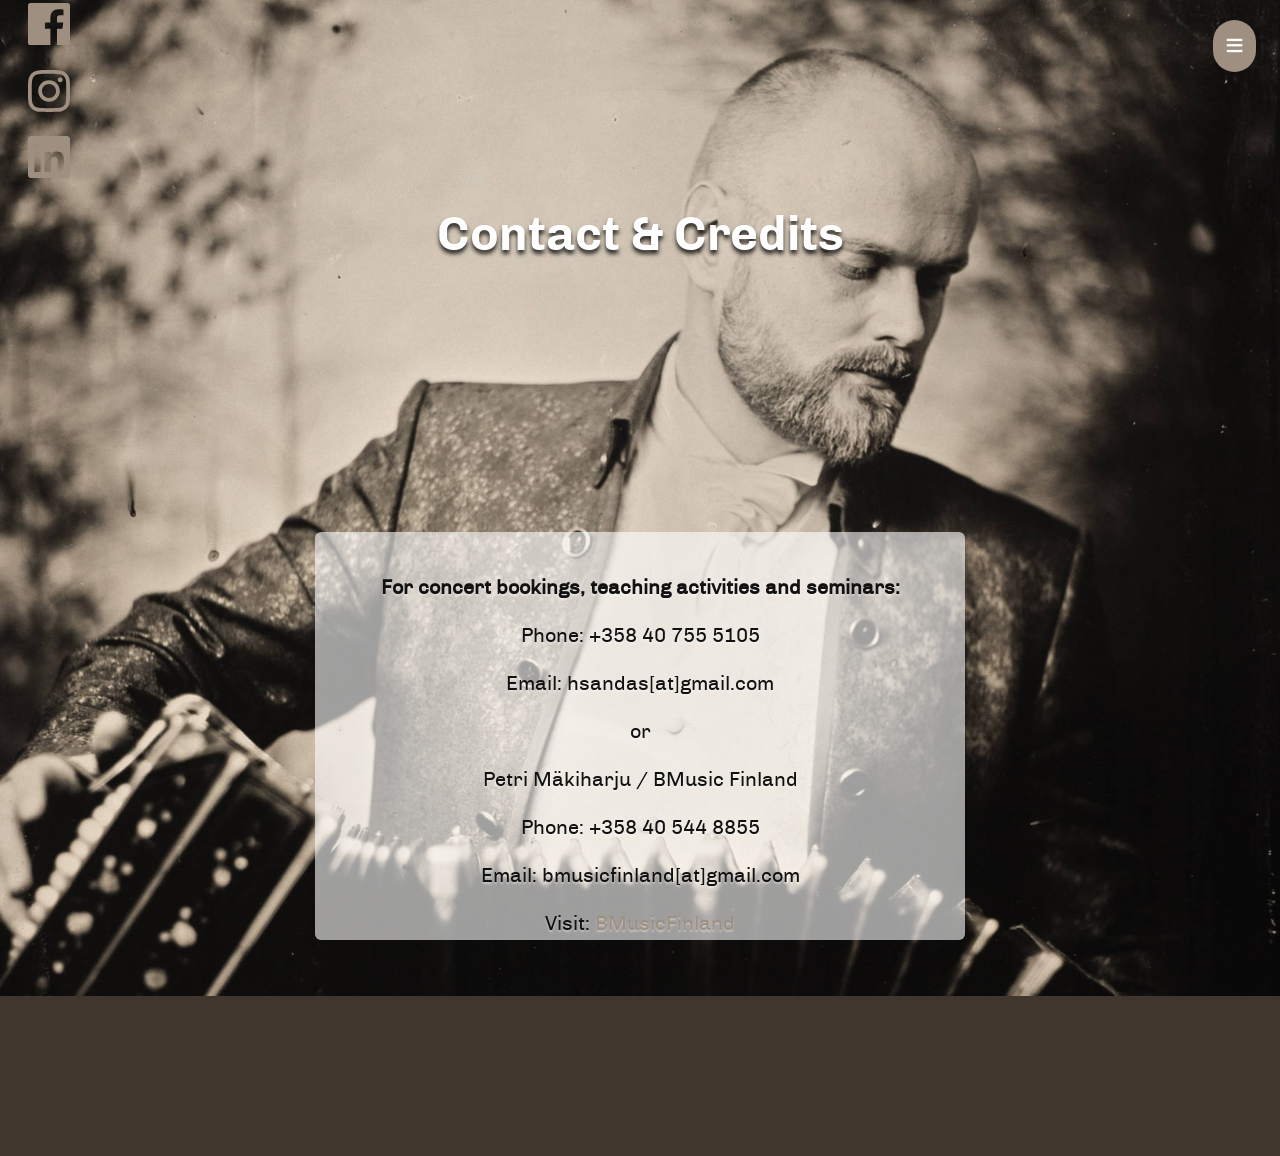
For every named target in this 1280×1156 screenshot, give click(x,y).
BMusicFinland (665, 924)
